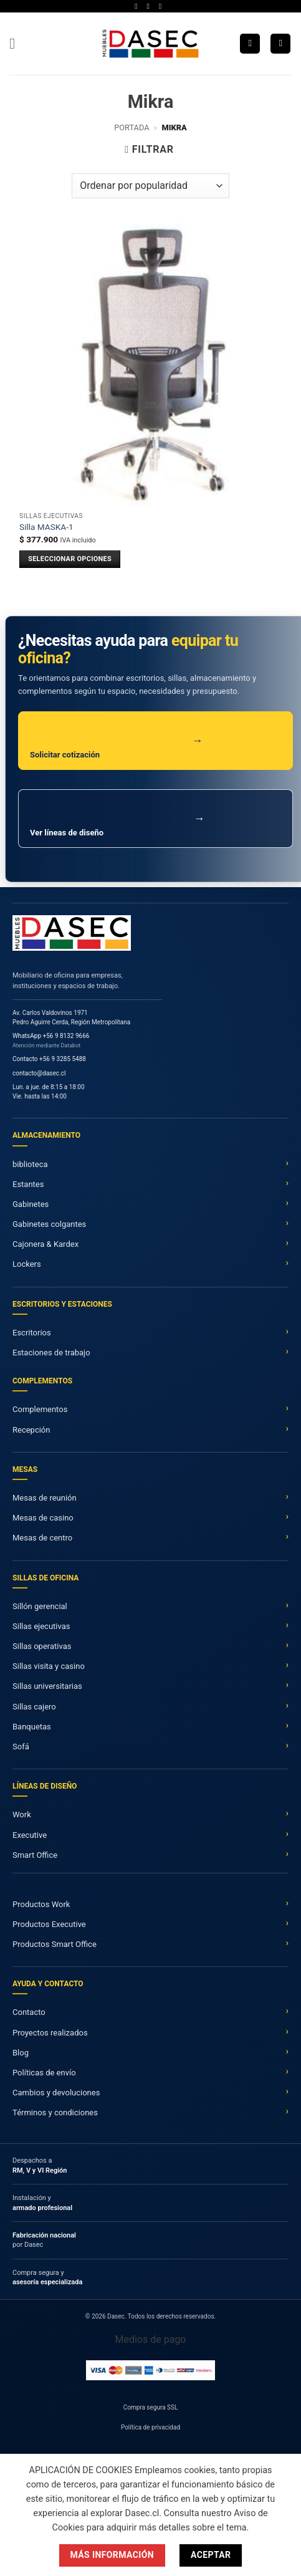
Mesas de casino (43, 1517)
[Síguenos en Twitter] (151, 6)
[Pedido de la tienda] (150, 185)
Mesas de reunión (44, 1497)
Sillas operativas (41, 1646)
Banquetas (31, 1726)
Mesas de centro (42, 1537)
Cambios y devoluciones (56, 2092)
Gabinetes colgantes (49, 1224)
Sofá (20, 1746)
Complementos (39, 1409)
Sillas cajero (34, 1706)
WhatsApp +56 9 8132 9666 (50, 1035)
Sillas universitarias (47, 1686)
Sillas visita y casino (48, 1666)
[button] (16, 43)
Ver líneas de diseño (117, 824)
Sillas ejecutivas (41, 1626)
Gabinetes (30, 1204)
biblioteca (30, 1164)
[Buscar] (250, 44)
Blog (20, 2052)
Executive (29, 1835)
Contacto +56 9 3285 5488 (49, 1058)
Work (21, 1814)
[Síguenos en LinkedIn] (162, 6)
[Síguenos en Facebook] (138, 6)
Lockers (26, 1264)
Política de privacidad (150, 2427)
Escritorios (31, 1332)
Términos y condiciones (55, 2112)
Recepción (31, 1430)
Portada (131, 127)
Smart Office (34, 1855)
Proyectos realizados (50, 2032)
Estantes (28, 1184)
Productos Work (41, 1904)
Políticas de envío (44, 2072)
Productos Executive (49, 1924)
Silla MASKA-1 (46, 527)
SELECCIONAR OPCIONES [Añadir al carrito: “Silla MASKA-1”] (70, 559)
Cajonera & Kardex (45, 1244)
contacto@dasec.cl (38, 1073)
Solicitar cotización (116, 746)
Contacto (28, 2012)
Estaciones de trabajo (51, 1352)
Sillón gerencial (39, 1606)
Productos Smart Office (54, 1944)
